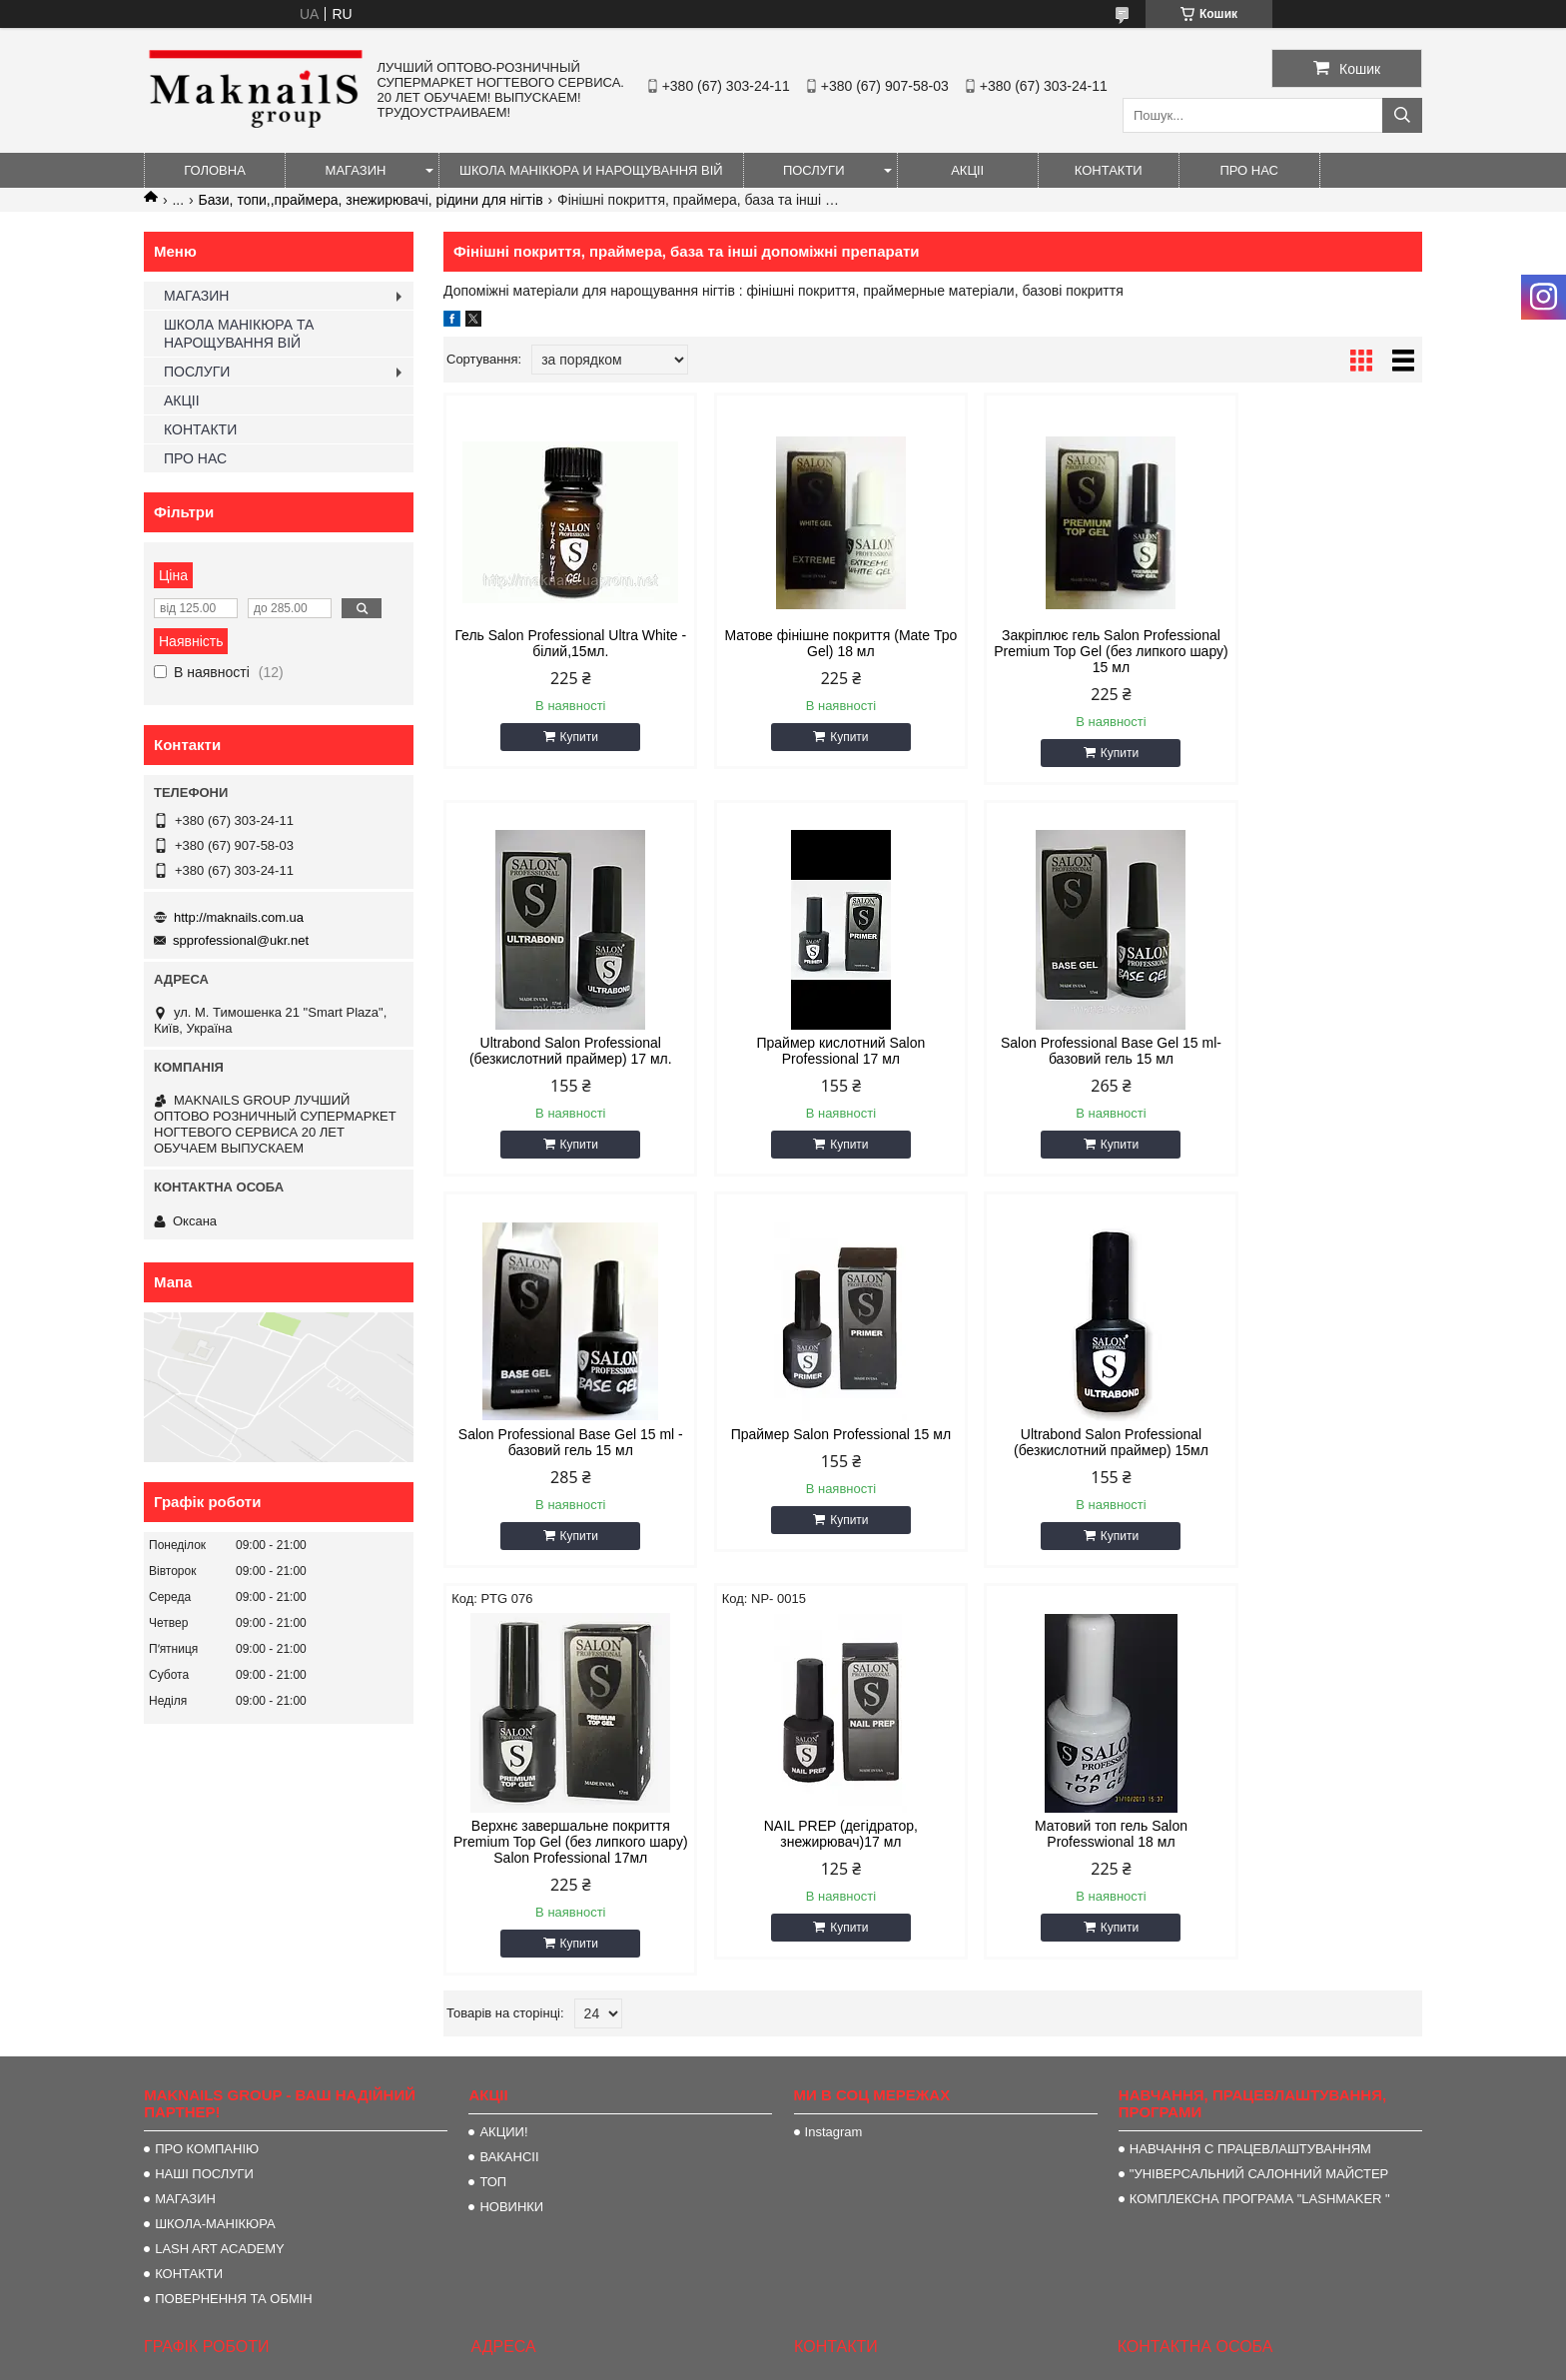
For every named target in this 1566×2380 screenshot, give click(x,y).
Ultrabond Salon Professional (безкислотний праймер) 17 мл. (1305, 643)
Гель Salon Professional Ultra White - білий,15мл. (560, 643)
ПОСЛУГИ (814, 170)
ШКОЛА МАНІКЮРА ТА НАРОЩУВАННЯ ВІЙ (239, 334)
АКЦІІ (967, 170)
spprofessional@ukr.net (241, 940)
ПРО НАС (1248, 170)
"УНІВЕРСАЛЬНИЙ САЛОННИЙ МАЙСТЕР (1259, 1861)
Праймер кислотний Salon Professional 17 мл (559, 1051)
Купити (568, 737)
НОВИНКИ (511, 1894)
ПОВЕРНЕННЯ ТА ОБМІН (234, 1986)
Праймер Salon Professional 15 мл (1305, 1051)
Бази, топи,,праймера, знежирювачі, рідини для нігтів (371, 200)
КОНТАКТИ (1109, 170)
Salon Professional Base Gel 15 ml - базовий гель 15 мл (1057, 1051)
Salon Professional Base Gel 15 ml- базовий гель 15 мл (809, 1051)
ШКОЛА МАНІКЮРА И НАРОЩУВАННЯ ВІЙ (591, 170)
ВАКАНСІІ (508, 1844)
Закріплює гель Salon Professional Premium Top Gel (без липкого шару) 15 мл (1057, 651)
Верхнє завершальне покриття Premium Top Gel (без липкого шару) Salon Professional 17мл (808, 1450)
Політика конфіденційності (1219, 2361)
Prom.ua (876, 2325)
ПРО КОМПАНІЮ (207, 1836)
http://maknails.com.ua (239, 917)
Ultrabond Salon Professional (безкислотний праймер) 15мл (559, 1442)
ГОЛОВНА (215, 170)
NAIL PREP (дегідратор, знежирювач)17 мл (1057, 1442)
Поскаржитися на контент (1065, 2361)
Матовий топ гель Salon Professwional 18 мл (1305, 1442)
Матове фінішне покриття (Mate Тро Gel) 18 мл (809, 643)
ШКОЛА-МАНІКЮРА (215, 1911)
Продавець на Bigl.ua (783, 2343)
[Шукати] (1402, 115)
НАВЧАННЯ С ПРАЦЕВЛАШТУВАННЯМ (1250, 1836)
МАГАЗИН (356, 170)
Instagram (834, 1819)
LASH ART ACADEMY (220, 1936)
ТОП (492, 1869)
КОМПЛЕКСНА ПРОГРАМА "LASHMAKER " (1260, 1886)
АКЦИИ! (503, 1819)
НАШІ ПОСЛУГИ (204, 1861)
